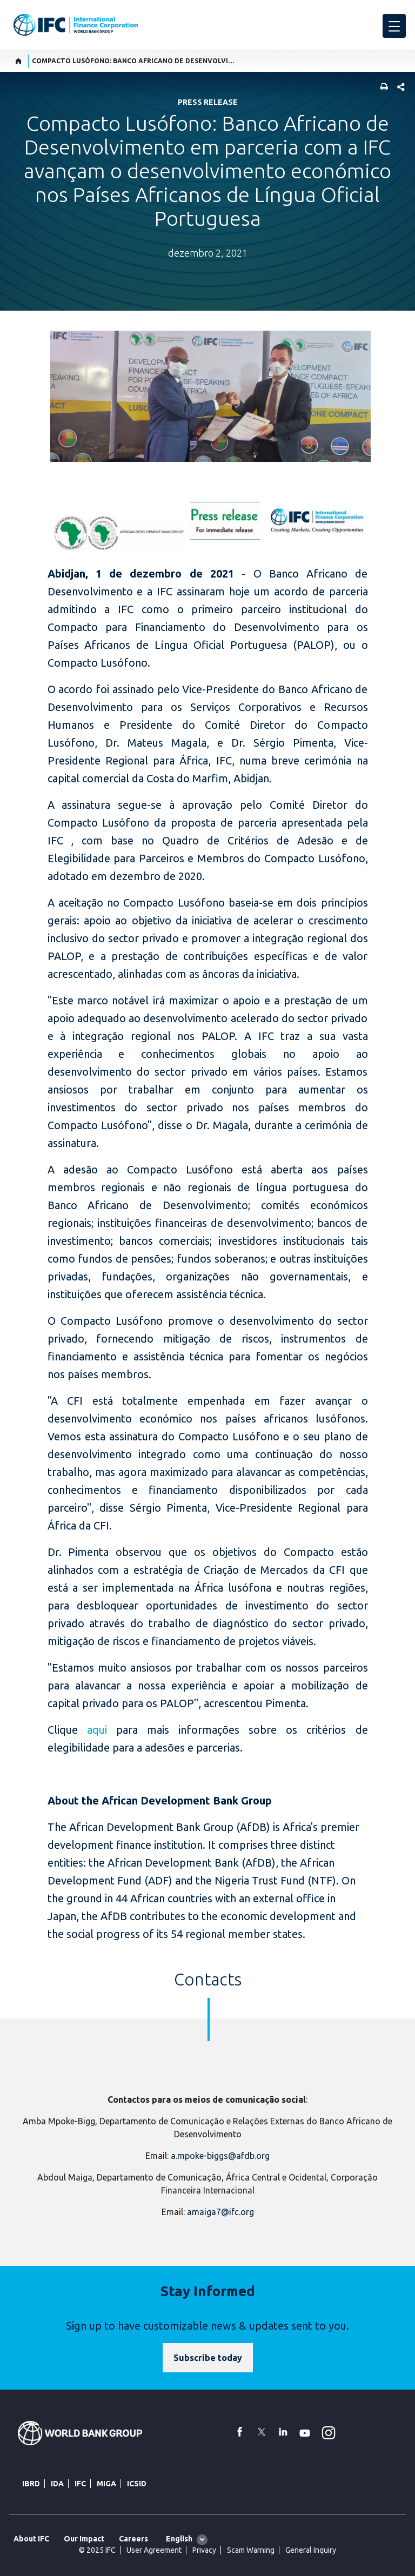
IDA (57, 2483)
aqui (97, 1729)
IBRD (31, 2483)
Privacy (204, 2550)
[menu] (394, 26)
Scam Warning (251, 2550)
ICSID (136, 2483)
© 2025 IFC (97, 2550)
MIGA (106, 2483)
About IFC (31, 2538)
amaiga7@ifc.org (220, 2212)
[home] (18, 61)
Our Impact (84, 2538)
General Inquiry (310, 2550)
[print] (381, 88)
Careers (133, 2538)
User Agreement (154, 2550)
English (179, 2538)
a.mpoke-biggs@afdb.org (220, 2156)
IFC (80, 2483)
